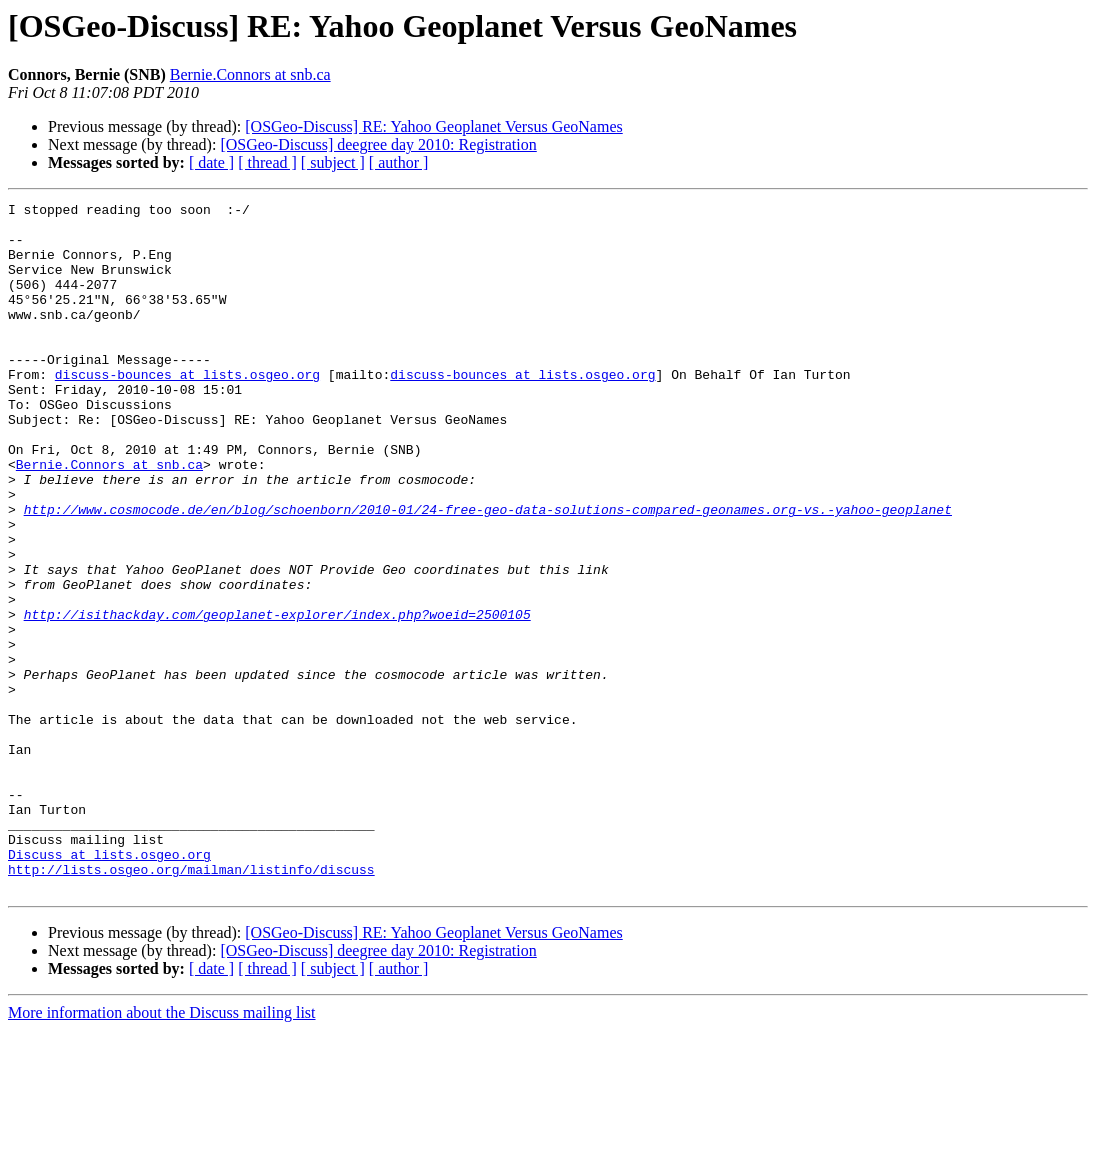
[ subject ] (333, 162)
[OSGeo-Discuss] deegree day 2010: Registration (378, 144)
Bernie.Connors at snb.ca (250, 74)
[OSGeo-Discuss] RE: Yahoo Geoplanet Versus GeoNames (433, 126)
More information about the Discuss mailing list (162, 1150)
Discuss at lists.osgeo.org (109, 986)
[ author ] (399, 162)
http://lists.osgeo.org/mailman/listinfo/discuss (191, 1004)
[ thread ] (267, 162)
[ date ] (211, 162)
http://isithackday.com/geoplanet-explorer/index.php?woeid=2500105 (277, 698)
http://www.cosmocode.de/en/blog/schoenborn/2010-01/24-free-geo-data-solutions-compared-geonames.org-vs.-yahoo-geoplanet (488, 572)
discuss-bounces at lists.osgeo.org (187, 410)
